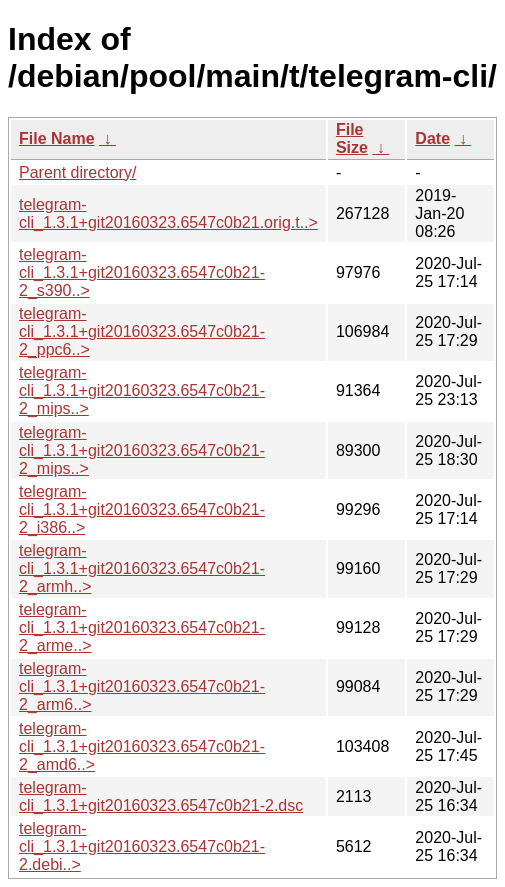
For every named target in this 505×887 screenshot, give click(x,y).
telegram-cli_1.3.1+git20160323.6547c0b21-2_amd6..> (142, 746)
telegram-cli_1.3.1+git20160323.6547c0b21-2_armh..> (142, 568)
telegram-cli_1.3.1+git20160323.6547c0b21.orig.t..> (168, 213)
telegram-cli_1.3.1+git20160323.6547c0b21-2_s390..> (142, 272)
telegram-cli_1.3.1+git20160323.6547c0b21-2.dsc (161, 796)
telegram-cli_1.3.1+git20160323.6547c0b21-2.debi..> (142, 846)
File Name (57, 138)
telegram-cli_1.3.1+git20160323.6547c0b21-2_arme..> (142, 627)
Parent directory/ (77, 172)
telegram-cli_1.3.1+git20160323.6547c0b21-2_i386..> (142, 509)
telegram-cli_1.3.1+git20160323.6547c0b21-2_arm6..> (142, 686)
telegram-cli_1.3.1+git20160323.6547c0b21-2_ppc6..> (142, 331)
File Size (352, 138)
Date (432, 138)
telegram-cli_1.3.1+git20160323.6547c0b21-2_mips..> (142, 390)
